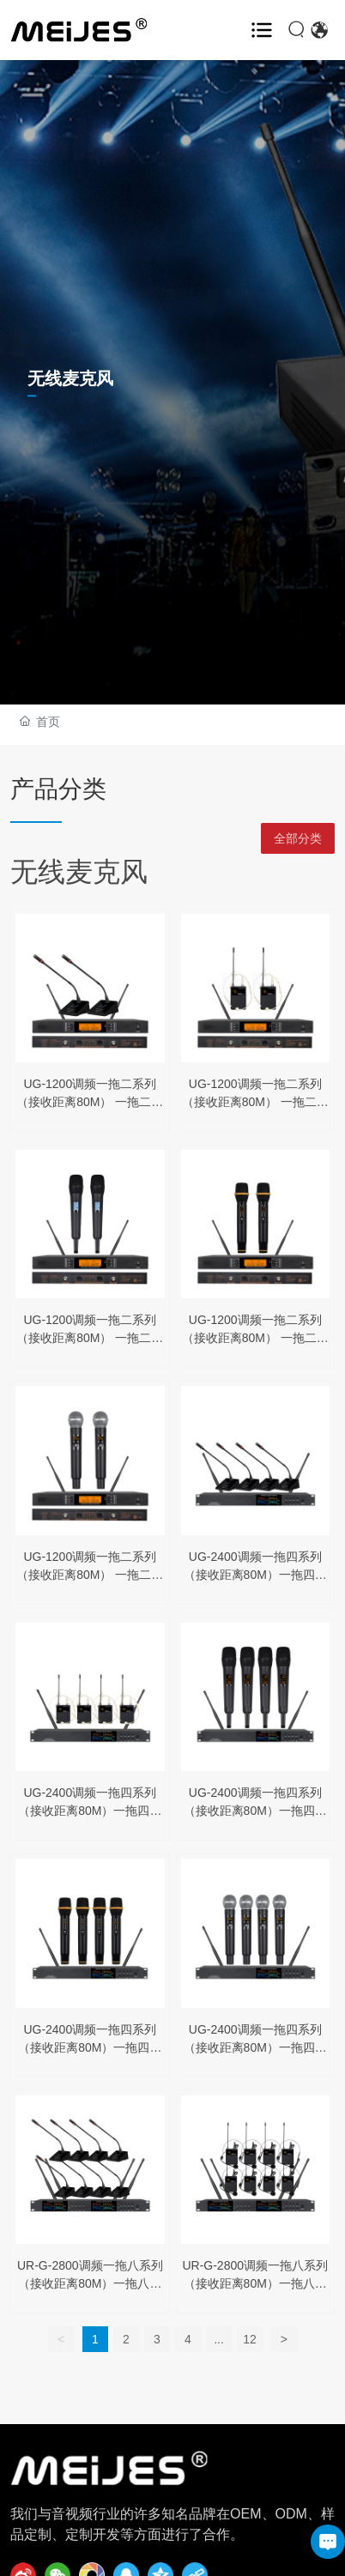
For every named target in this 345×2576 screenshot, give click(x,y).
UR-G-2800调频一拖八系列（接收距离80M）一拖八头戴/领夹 (255, 2283)
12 (250, 2339)
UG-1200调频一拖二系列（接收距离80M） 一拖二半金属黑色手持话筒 (89, 1338)
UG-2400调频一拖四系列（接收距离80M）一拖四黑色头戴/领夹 (89, 1810)
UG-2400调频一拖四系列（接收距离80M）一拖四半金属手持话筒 (255, 1810)
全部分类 (298, 838)
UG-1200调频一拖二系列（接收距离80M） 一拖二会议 (89, 1102)
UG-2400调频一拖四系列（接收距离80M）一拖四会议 (255, 1574)
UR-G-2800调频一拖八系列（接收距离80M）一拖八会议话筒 (90, 2283)
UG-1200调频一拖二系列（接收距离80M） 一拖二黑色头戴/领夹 (255, 1102)
